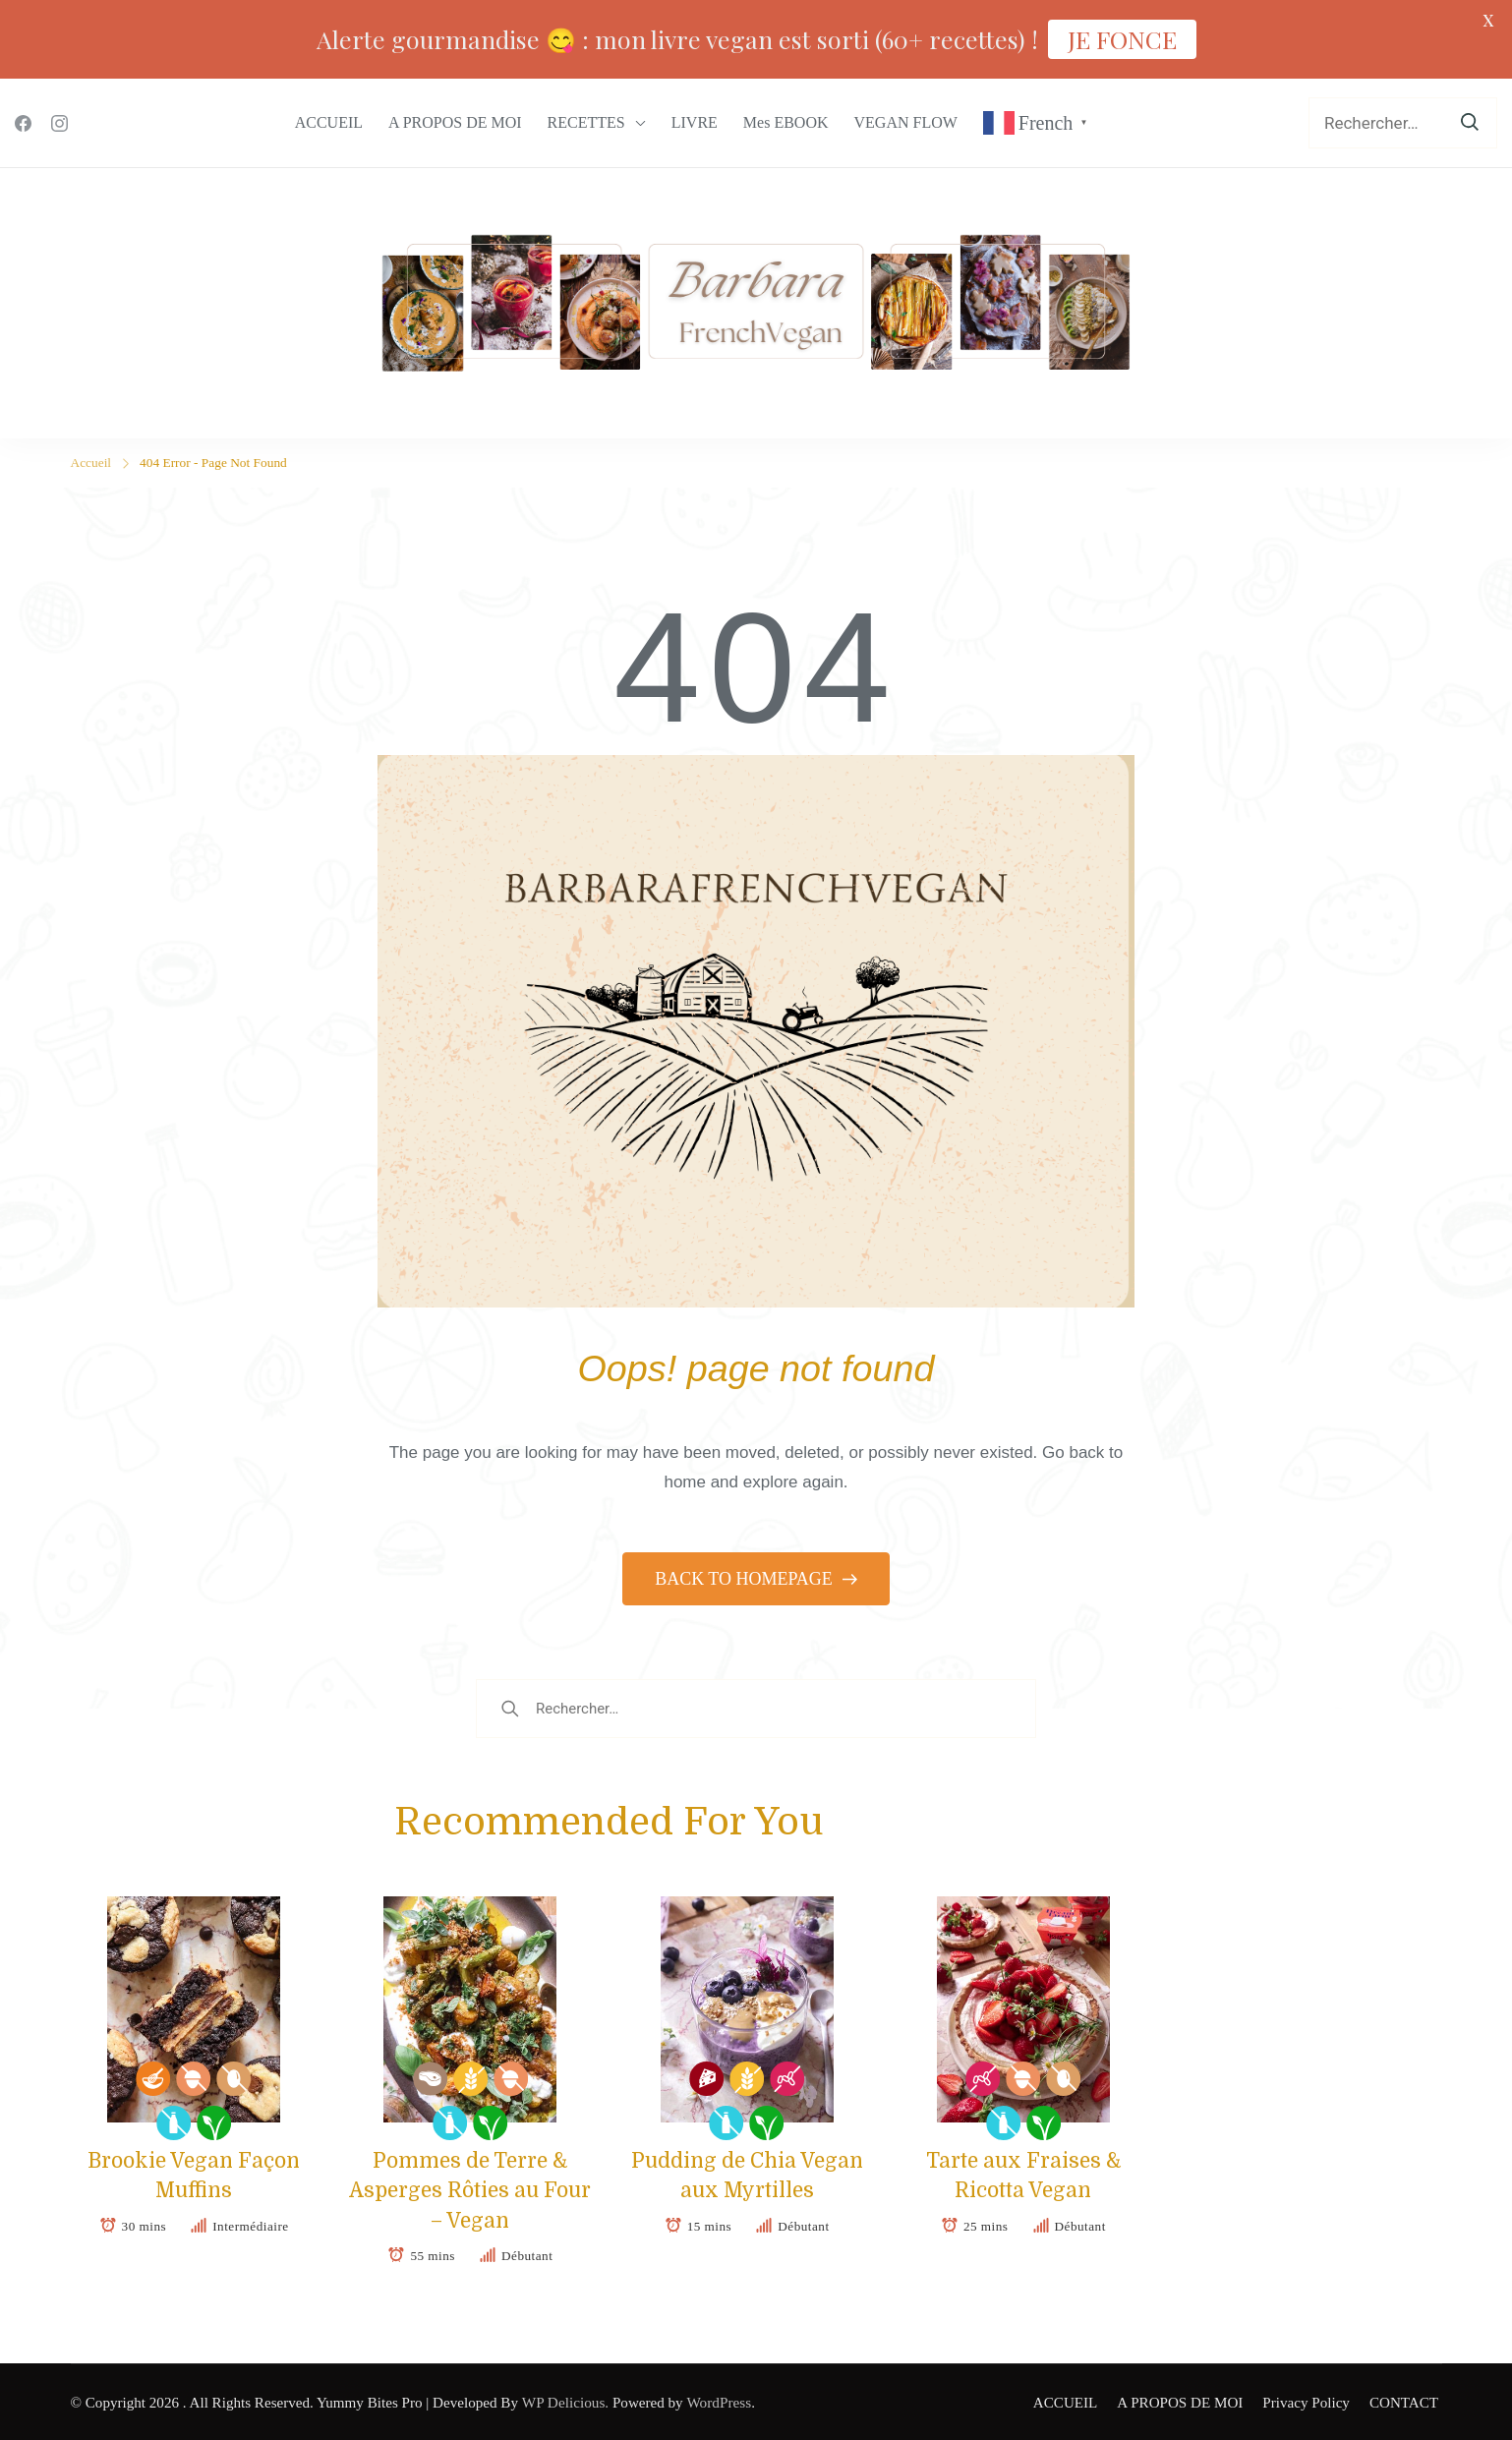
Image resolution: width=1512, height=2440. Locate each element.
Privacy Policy (1310, 2402)
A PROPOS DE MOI (455, 122)
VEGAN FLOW (906, 122)
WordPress (717, 2402)
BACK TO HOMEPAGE (746, 1578)
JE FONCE (1122, 39)
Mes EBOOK (786, 122)
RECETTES (586, 122)
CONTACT (1406, 2402)
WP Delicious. (564, 2402)
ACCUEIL (329, 122)
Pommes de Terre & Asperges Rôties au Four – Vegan (470, 2189)
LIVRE (694, 122)
